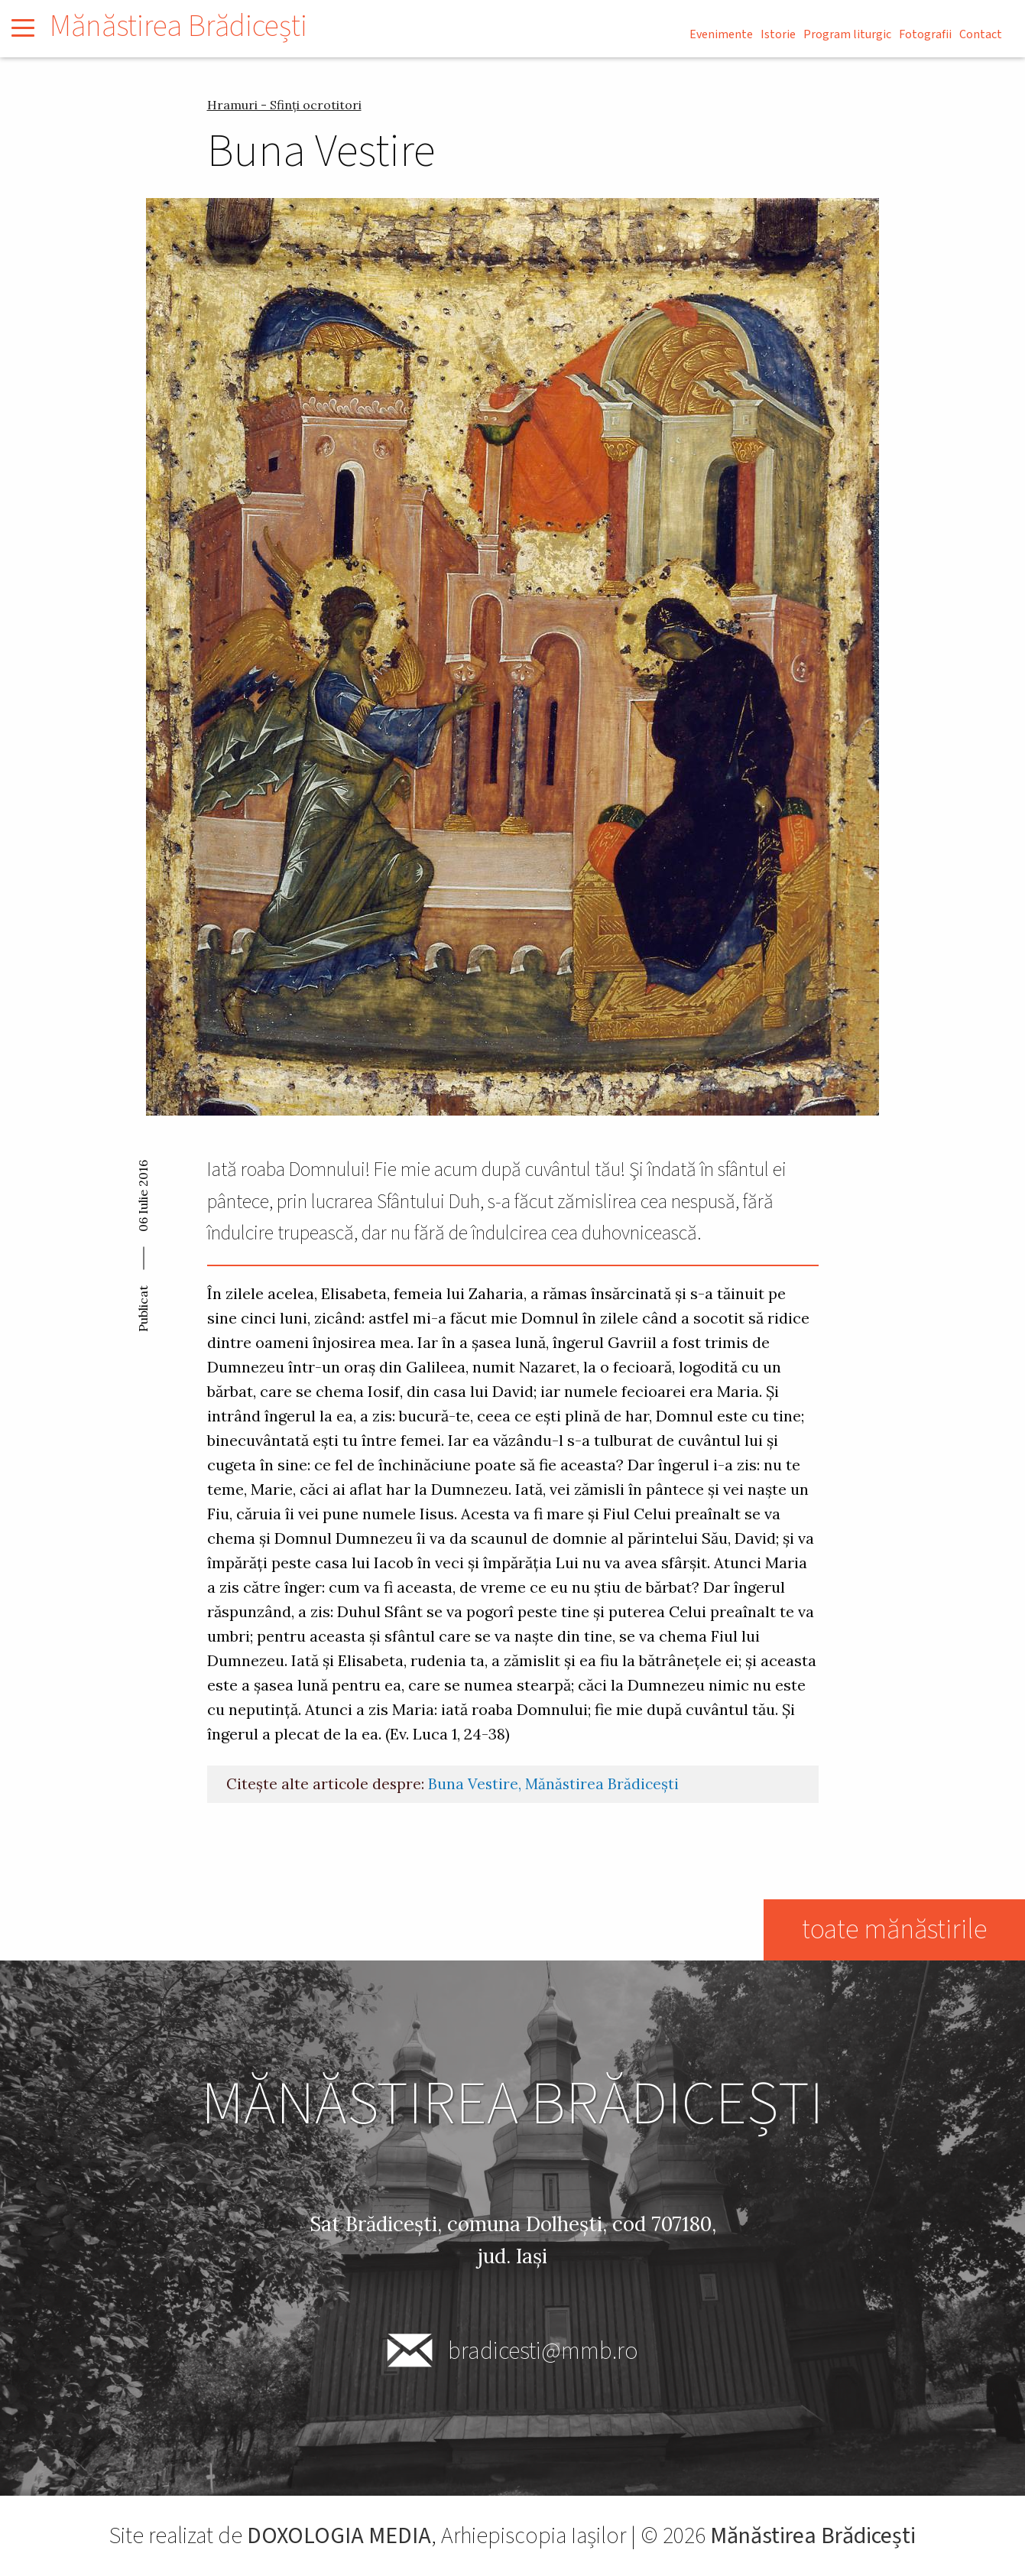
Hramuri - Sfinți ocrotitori (284, 104)
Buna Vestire (473, 1784)
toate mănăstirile (893, 1929)
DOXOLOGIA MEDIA (339, 2535)
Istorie (778, 34)
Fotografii (925, 34)
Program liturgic (847, 34)
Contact (980, 34)
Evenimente (721, 34)
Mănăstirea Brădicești (178, 26)
